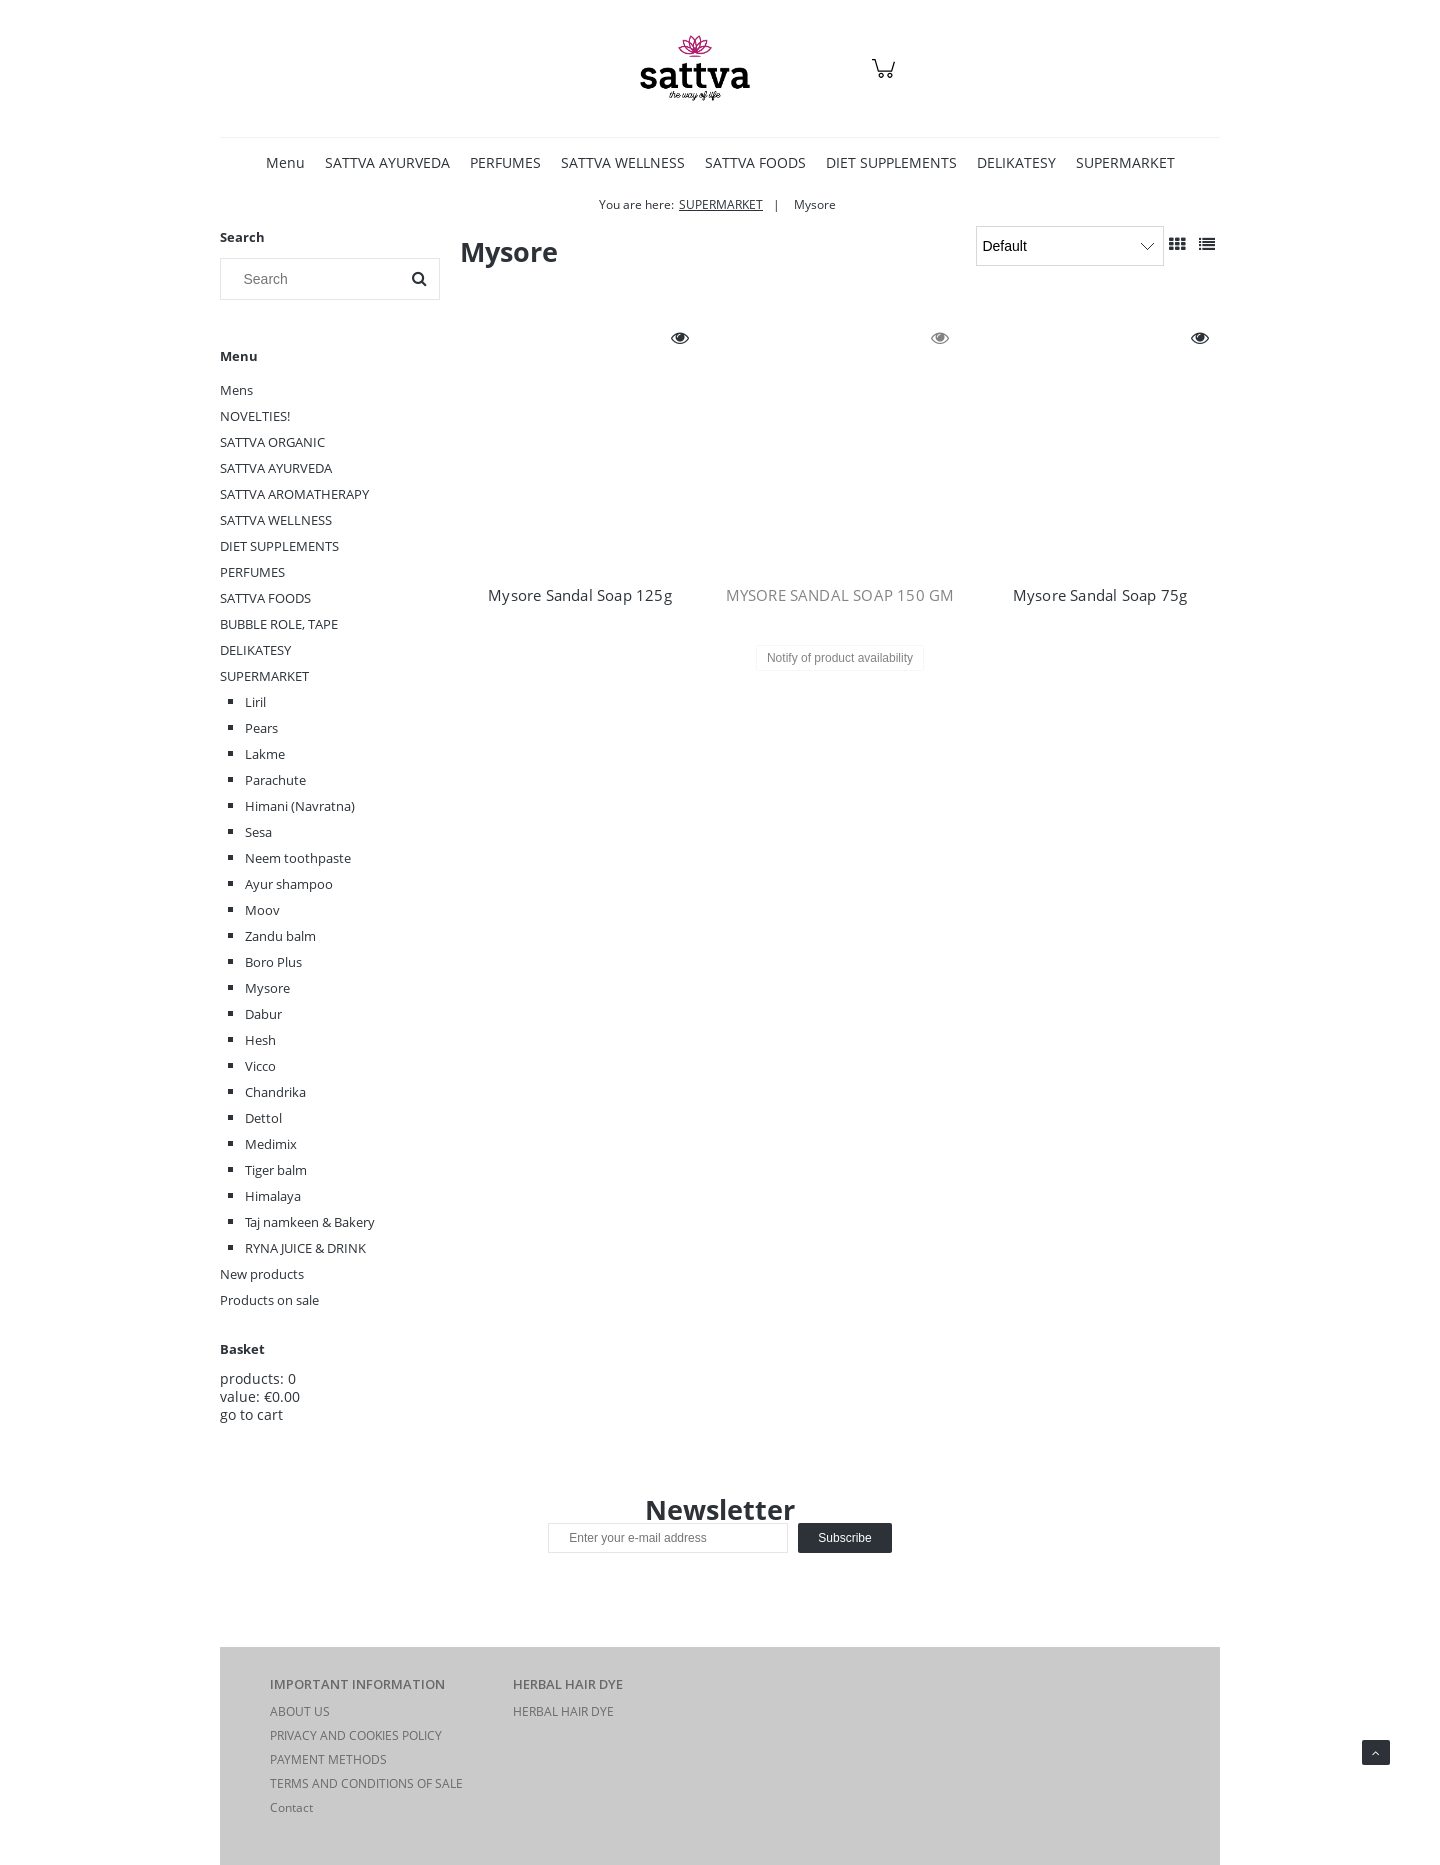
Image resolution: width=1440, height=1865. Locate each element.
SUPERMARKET (264, 676)
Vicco (260, 1066)
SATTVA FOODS (265, 598)
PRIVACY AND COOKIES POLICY (356, 1735)
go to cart (251, 1414)
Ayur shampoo (289, 884)
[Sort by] (1070, 246)
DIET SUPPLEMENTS (279, 546)
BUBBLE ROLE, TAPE (279, 624)
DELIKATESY (255, 650)
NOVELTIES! (255, 416)
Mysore (267, 988)
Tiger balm (276, 1170)
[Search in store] (314, 279)
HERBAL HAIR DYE (563, 1711)
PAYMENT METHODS (328, 1759)
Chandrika (275, 1092)
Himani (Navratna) (300, 806)
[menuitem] (285, 162)
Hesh (260, 1040)
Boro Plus (273, 962)
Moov (262, 910)
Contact (291, 1807)
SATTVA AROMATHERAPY (294, 494)
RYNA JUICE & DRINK (305, 1248)
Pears (261, 728)
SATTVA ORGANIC (272, 442)
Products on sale (269, 1300)
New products (262, 1274)
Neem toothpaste (298, 858)
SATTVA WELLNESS (276, 520)
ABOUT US (300, 1711)
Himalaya (273, 1196)
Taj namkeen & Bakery (310, 1222)
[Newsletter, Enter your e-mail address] (668, 1538)
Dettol (263, 1118)
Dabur (263, 1014)
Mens (236, 390)
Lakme (265, 754)
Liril (255, 702)
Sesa (258, 832)
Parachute (275, 780)
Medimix (271, 1144)
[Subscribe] (844, 1538)
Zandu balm (280, 936)
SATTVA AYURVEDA (276, 468)
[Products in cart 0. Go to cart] (886, 78)
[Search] (419, 279)
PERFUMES (252, 572)
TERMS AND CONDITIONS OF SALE (366, 1783)
